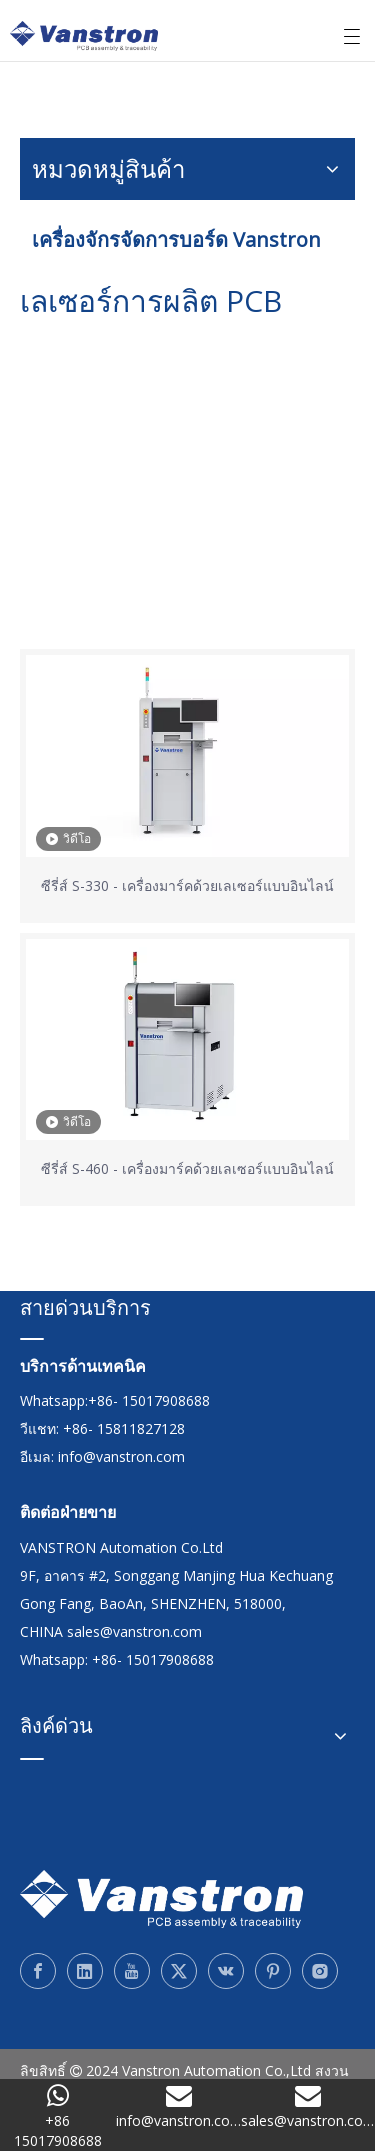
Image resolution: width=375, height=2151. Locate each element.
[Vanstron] (161, 1899)
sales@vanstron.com (136, 1631)
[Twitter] (179, 1971)
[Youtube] (132, 1971)
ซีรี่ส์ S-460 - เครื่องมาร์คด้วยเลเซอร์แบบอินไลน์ (187, 1168)
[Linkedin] (85, 1971)
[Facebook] (38, 1971)
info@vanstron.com (121, 1456)
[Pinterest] (273, 1971)
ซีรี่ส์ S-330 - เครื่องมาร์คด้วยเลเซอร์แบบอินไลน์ (187, 885)
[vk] (226, 1971)
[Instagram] (320, 1971)
